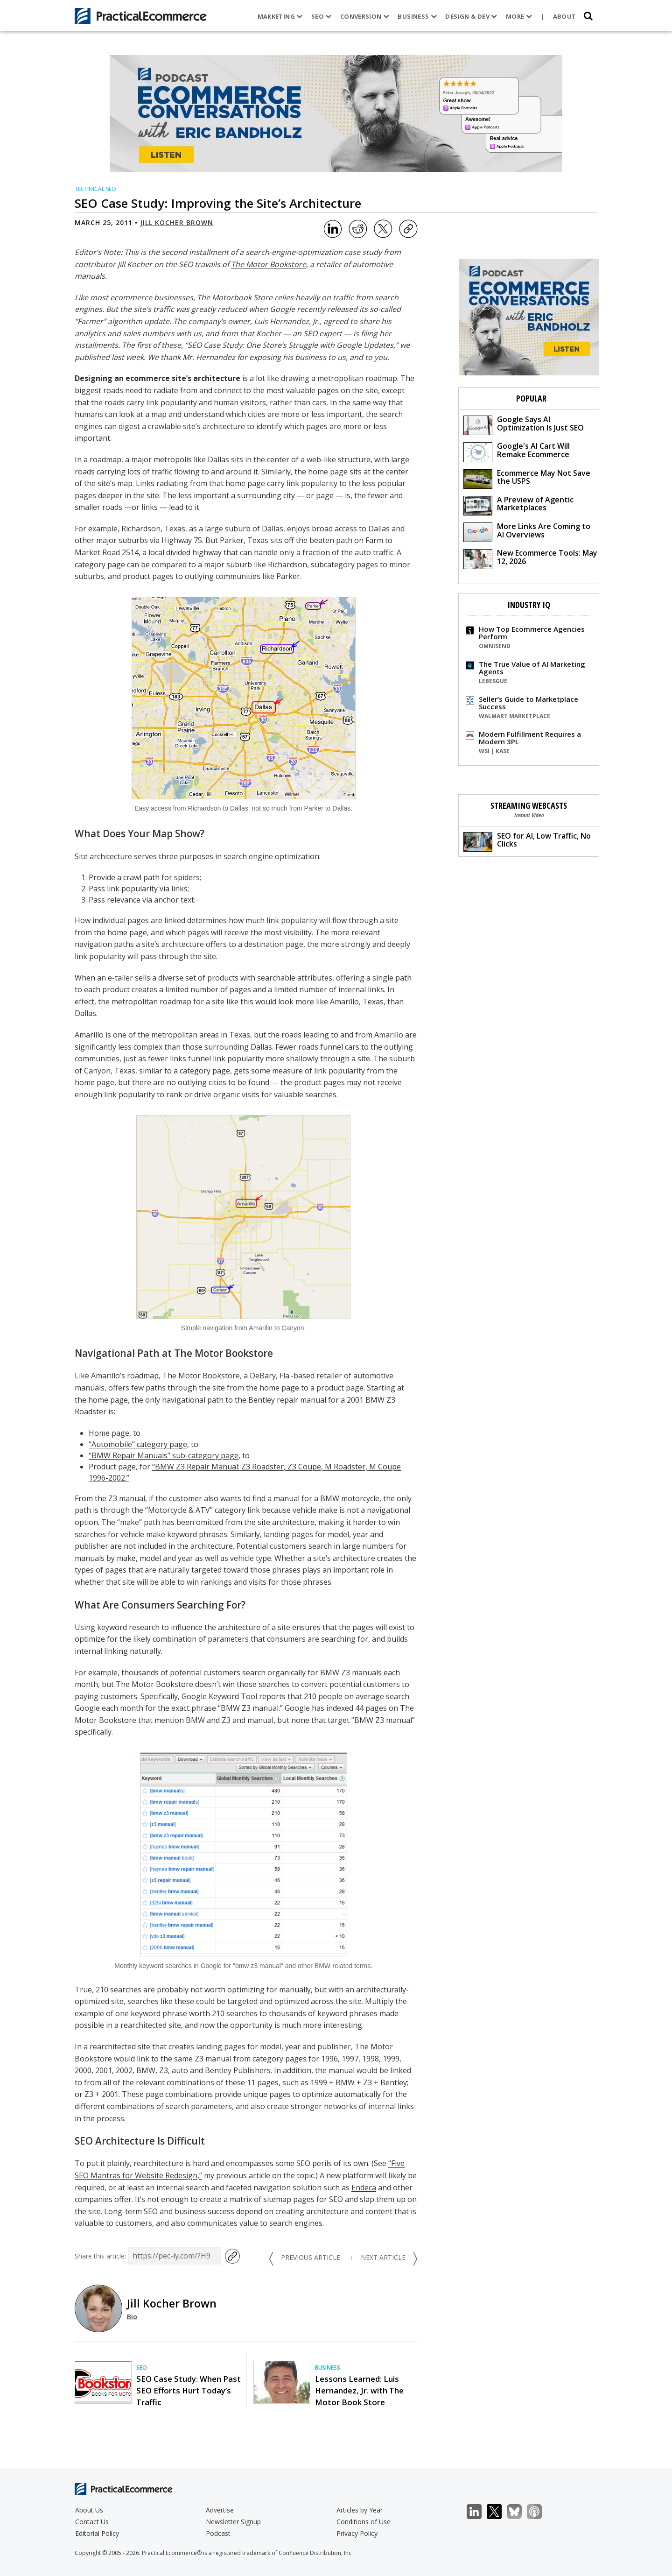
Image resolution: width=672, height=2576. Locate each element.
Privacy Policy (357, 2533)
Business (417, 16)
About (564, 16)
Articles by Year (359, 2509)
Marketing (280, 16)
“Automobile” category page (138, 1444)
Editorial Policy (97, 2533)
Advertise (220, 2509)
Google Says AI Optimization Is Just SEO (523, 424)
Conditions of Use (363, 2521)
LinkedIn (479, 2512)
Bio (132, 2316)
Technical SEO (95, 189)
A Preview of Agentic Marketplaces (518, 504)
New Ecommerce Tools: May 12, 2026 (530, 558)
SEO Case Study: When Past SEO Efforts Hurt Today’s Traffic (188, 2390)
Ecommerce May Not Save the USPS (526, 478)
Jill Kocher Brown (176, 222)
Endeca (363, 2187)
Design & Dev (471, 16)
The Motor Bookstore (268, 264)
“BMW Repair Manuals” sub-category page (163, 1455)
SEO (321, 16)
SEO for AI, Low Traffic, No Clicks (527, 841)
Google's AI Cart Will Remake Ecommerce (516, 451)
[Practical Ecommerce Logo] (141, 16)
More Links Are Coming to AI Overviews (526, 531)
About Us (89, 2509)
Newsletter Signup (233, 2521)
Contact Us (92, 2521)
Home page (109, 1433)
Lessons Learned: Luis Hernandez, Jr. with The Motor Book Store (359, 2390)
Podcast (218, 2533)
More (519, 16)
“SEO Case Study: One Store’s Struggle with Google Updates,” (291, 345)
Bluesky (519, 2512)
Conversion (365, 16)
